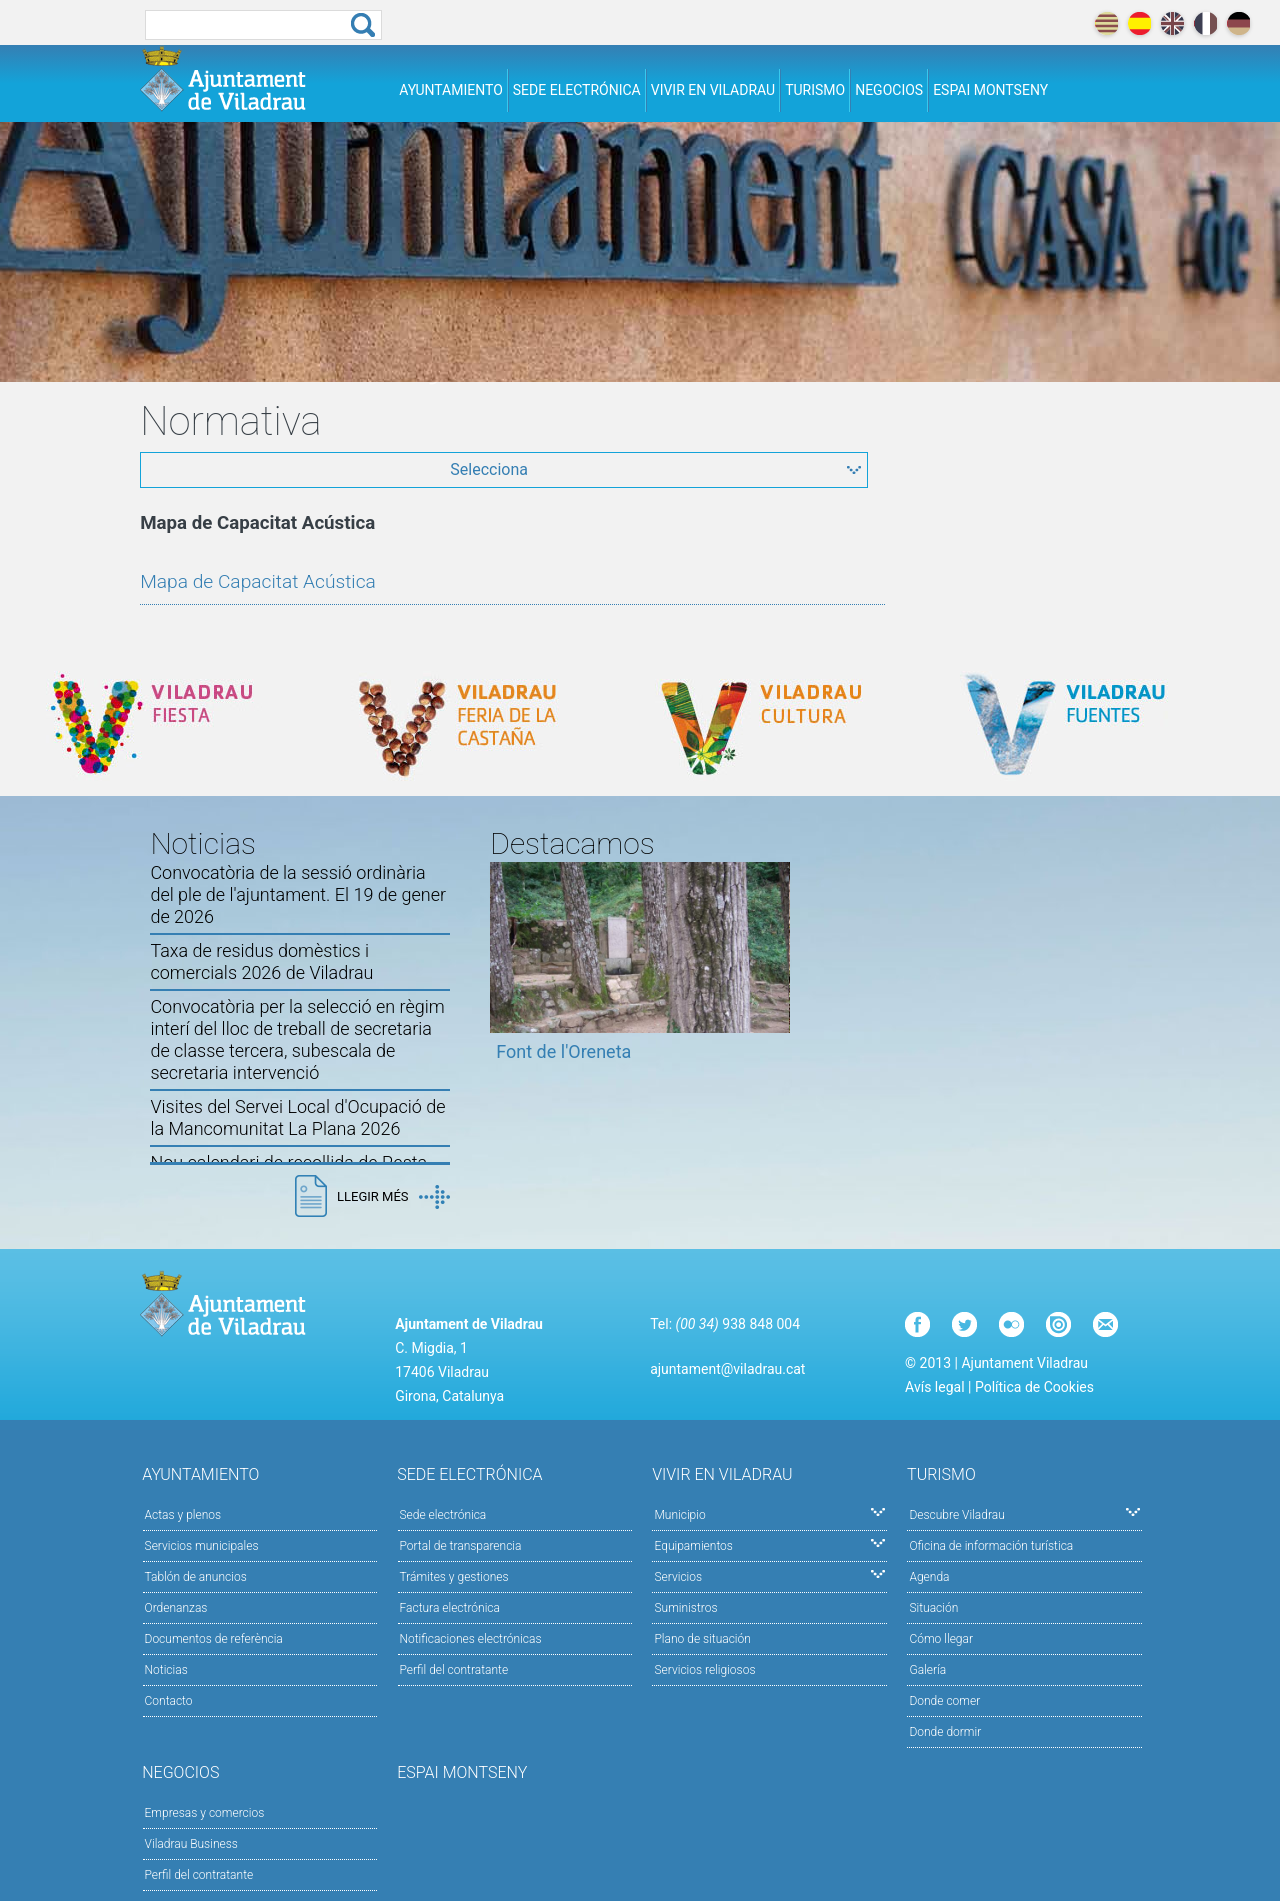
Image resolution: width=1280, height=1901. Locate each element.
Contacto (169, 1701)
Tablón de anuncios (196, 1577)
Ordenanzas (176, 1608)
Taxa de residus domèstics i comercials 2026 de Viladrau (261, 961)
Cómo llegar (941, 1639)
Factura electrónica (450, 1608)
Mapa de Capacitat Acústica (258, 581)
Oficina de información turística (991, 1546)
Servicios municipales (202, 1546)
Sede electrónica (577, 90)
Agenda (929, 1577)
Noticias (166, 1670)
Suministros (685, 1608)
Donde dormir (945, 1732)
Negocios (889, 90)
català (1106, 23)
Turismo (815, 90)
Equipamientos (769, 1544)
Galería (927, 1670)
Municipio (769, 1513)
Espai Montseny (990, 90)
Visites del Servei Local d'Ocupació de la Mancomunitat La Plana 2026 (297, 1117)
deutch (1238, 23)
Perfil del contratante (454, 1670)
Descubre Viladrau (1024, 1513)
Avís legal (934, 1387)
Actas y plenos (183, 1515)
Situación (933, 1608)
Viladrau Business (191, 1844)
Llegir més (393, 1197)
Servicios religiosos (704, 1670)
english (1172, 23)
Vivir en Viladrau (713, 90)
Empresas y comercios (205, 1813)
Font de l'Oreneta (563, 1051)
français (1205, 23)
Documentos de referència (214, 1639)
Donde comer (944, 1701)
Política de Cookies (1034, 1387)
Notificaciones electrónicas (471, 1639)
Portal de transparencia (461, 1546)
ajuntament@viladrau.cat (727, 1369)
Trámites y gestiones (454, 1577)
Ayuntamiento (451, 90)
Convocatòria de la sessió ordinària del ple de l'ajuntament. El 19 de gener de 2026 (298, 894)
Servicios (769, 1575)
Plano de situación (702, 1639)
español (1139, 23)
